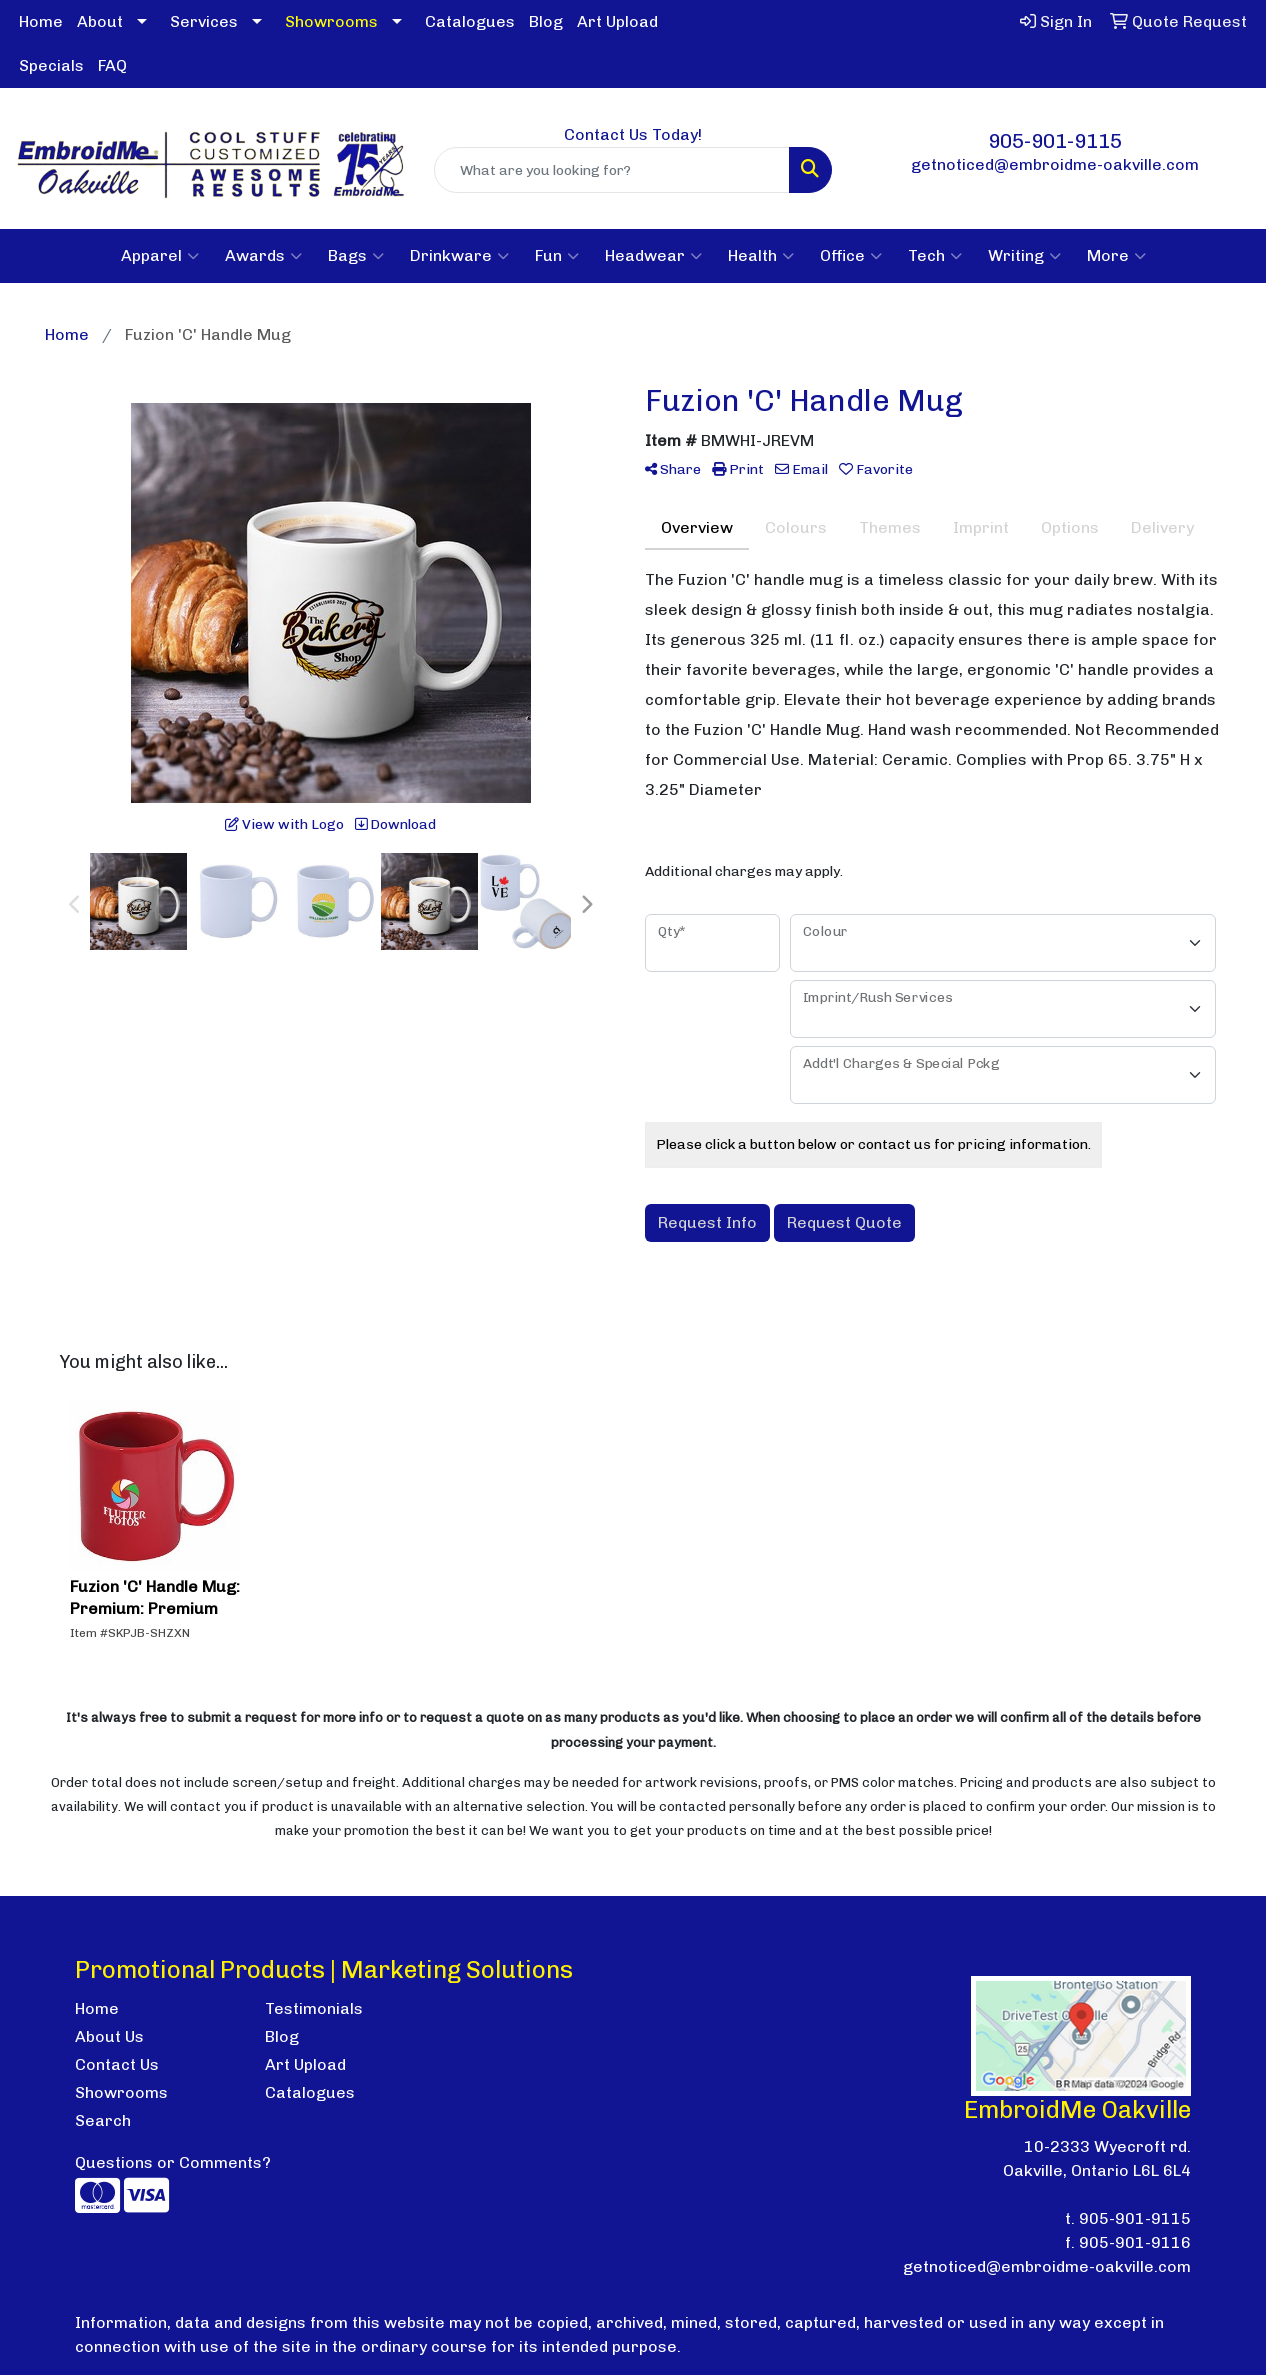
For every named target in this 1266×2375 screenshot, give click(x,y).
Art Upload (617, 21)
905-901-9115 (1055, 141)
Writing (1024, 256)
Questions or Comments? (173, 2162)
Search (103, 2120)
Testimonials (314, 2008)
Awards (263, 256)
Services (204, 21)
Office (851, 256)
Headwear (653, 256)
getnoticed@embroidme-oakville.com (1055, 164)
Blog (546, 21)
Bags (356, 256)
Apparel (160, 256)
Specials (51, 65)
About (100, 21)
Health (761, 256)
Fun (557, 256)
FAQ (112, 65)
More (1116, 256)
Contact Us (117, 2064)
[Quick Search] (612, 170)
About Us (109, 2036)
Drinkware (459, 256)
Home (41, 21)
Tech (935, 256)
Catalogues (470, 21)
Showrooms (121, 2092)
